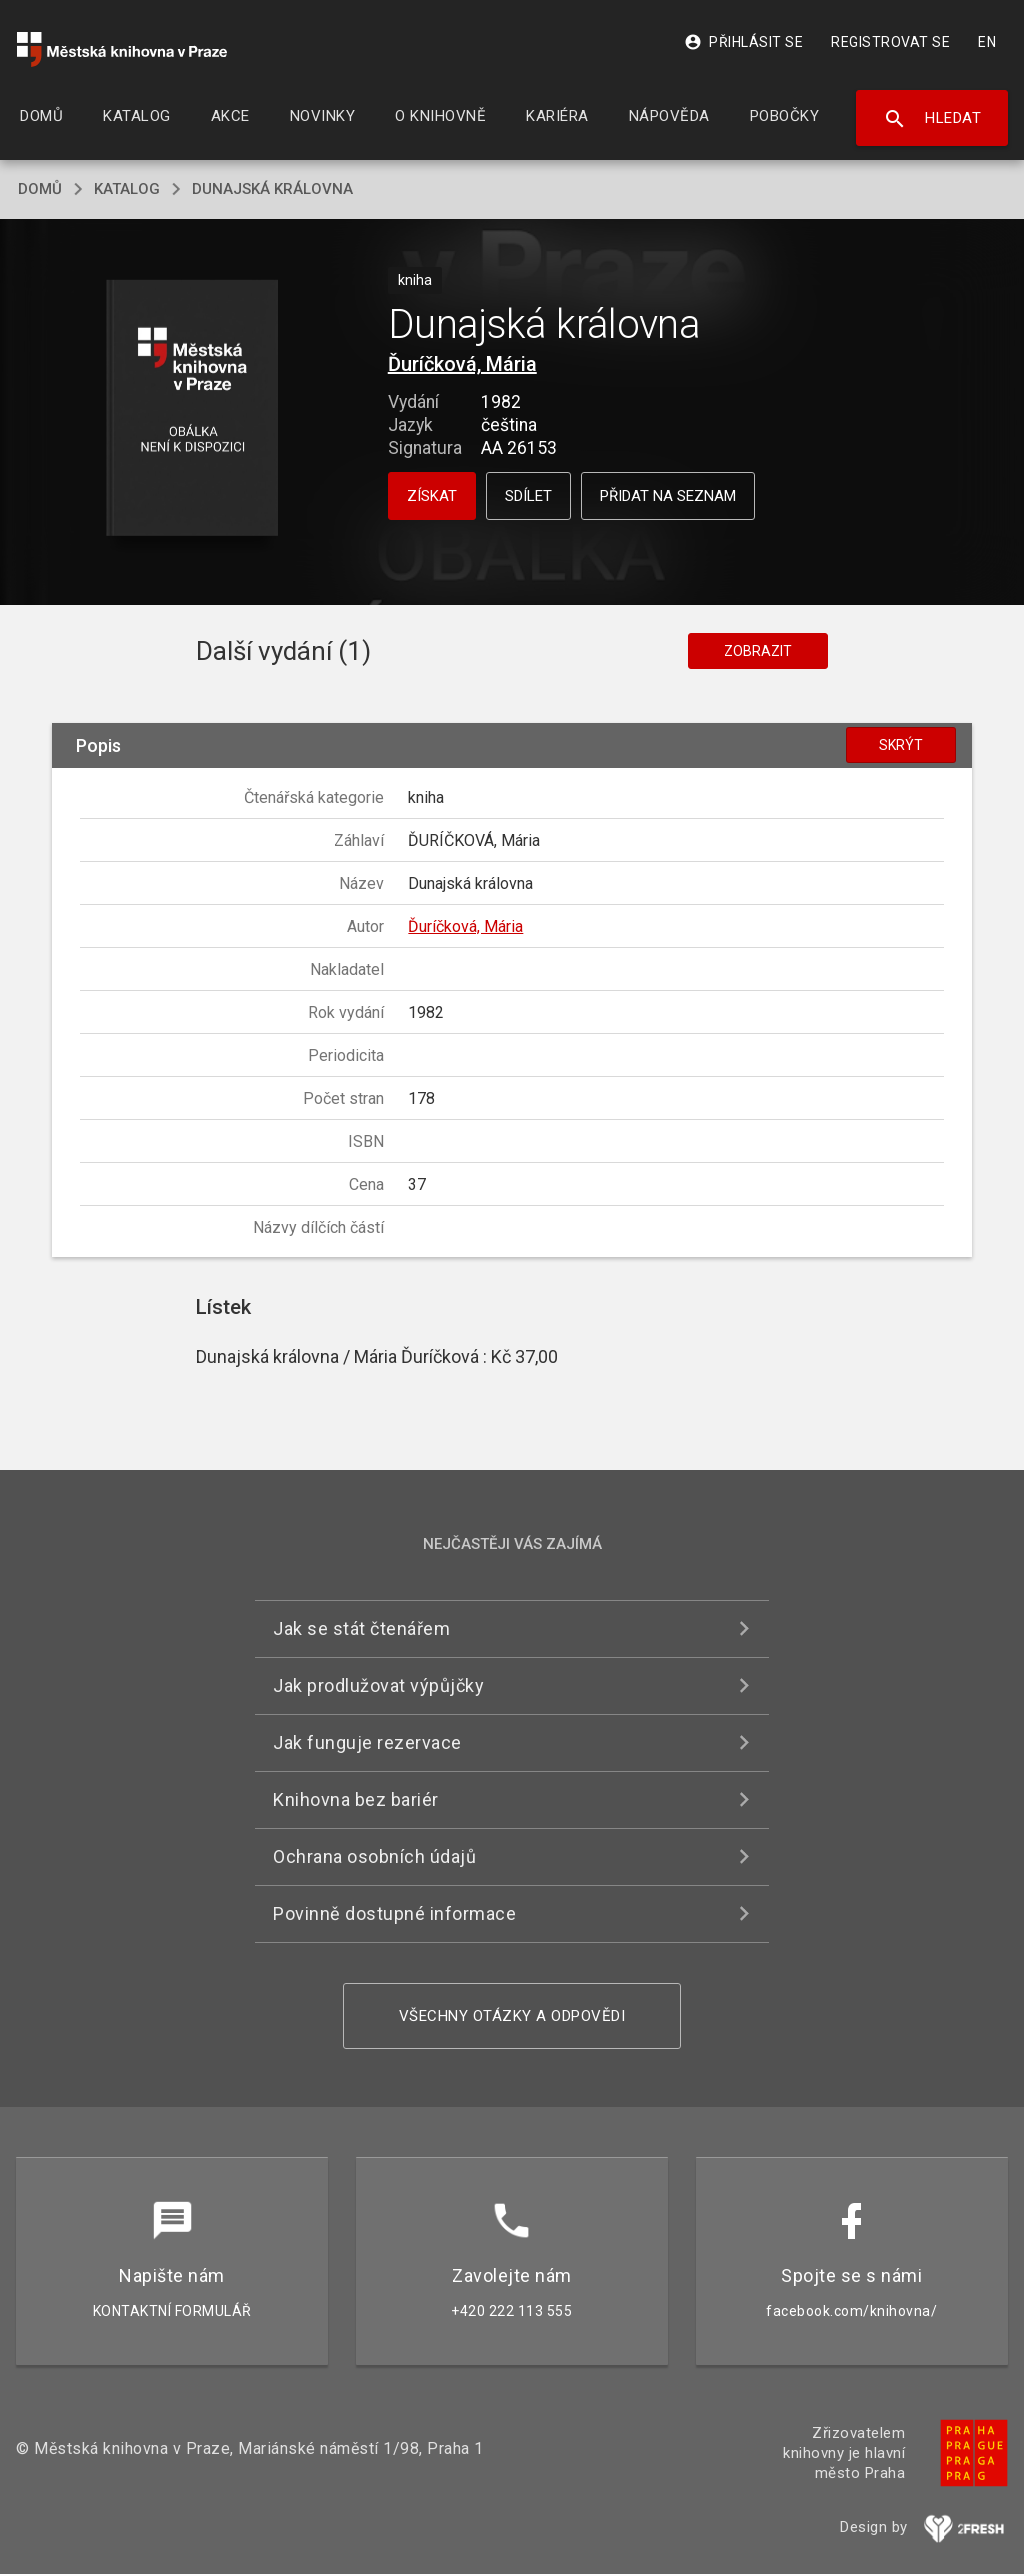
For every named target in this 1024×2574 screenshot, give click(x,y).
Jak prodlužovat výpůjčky (378, 1685)
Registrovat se (890, 42)
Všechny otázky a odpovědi (512, 2016)
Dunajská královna (272, 189)
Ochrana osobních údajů (374, 1856)
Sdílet (528, 496)
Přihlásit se (743, 42)
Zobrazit (758, 651)
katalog (127, 189)
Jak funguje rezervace (367, 1742)
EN (987, 42)
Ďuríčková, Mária (462, 364)
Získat (432, 496)
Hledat (932, 119)
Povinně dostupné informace (394, 1913)
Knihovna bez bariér (356, 1799)
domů (40, 189)
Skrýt (901, 745)
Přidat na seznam (668, 496)
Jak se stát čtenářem (361, 1628)
